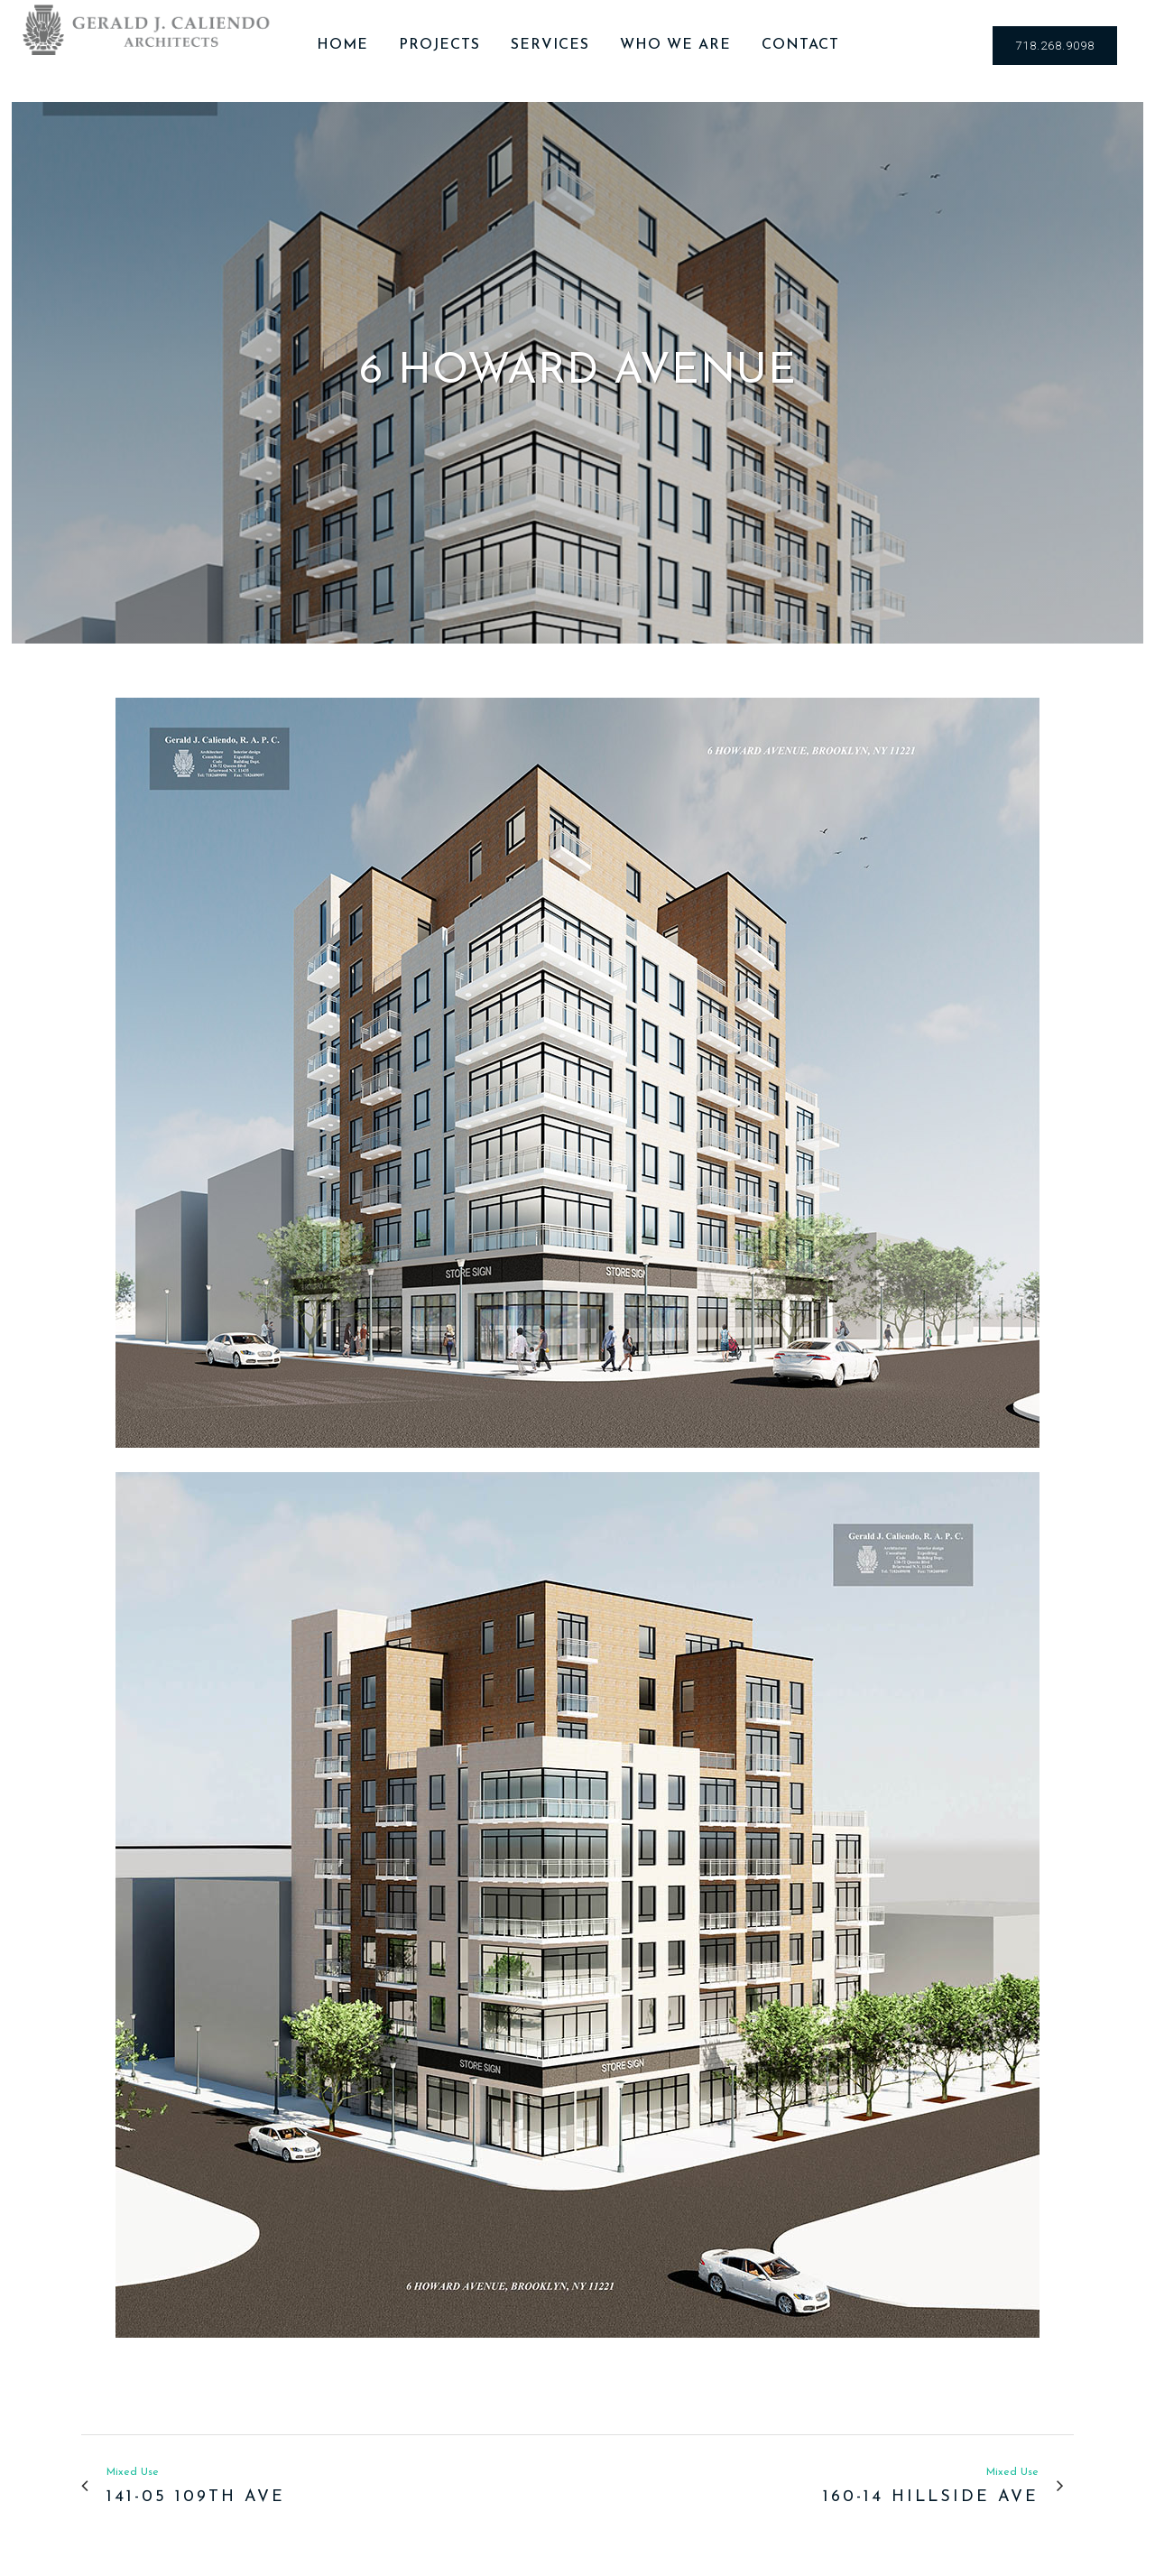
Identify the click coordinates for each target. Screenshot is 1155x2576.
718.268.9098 (1055, 45)
